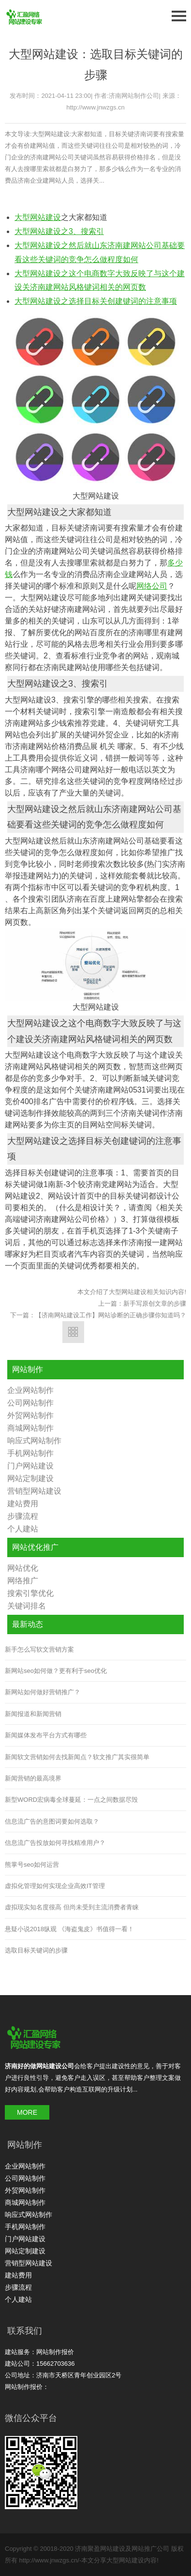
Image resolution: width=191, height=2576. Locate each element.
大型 (22, 217)
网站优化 (22, 1568)
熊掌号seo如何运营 (32, 1864)
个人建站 (22, 1529)
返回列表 (73, 1332)
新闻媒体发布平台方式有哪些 (46, 1735)
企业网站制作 (30, 1390)
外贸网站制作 (30, 1415)
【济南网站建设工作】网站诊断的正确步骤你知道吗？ (110, 1315)
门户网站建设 (30, 1466)
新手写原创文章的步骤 (154, 1303)
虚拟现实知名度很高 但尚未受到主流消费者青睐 (72, 1907)
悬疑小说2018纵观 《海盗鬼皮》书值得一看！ (69, 1929)
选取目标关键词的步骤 (36, 1950)
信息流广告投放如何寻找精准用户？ (55, 1842)
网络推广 (22, 1581)
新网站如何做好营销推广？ (42, 1692)
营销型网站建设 (34, 1491)
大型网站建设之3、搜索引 (59, 231)
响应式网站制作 (34, 1440)
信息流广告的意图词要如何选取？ (52, 1821)
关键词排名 (26, 1606)
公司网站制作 (30, 1403)
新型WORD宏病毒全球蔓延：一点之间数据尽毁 (71, 1799)
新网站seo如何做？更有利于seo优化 (56, 1670)
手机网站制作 (30, 1453)
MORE (27, 2112)
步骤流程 (22, 1516)
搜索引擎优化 (30, 1593)
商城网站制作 (30, 1428)
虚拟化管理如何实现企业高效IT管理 (55, 1885)
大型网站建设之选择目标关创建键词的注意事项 (96, 301)
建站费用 (22, 1503)
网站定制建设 (30, 1478)
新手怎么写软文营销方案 (39, 1649)
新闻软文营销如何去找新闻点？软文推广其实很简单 (77, 1757)
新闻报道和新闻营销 (33, 1713)
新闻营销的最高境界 (33, 1778)
